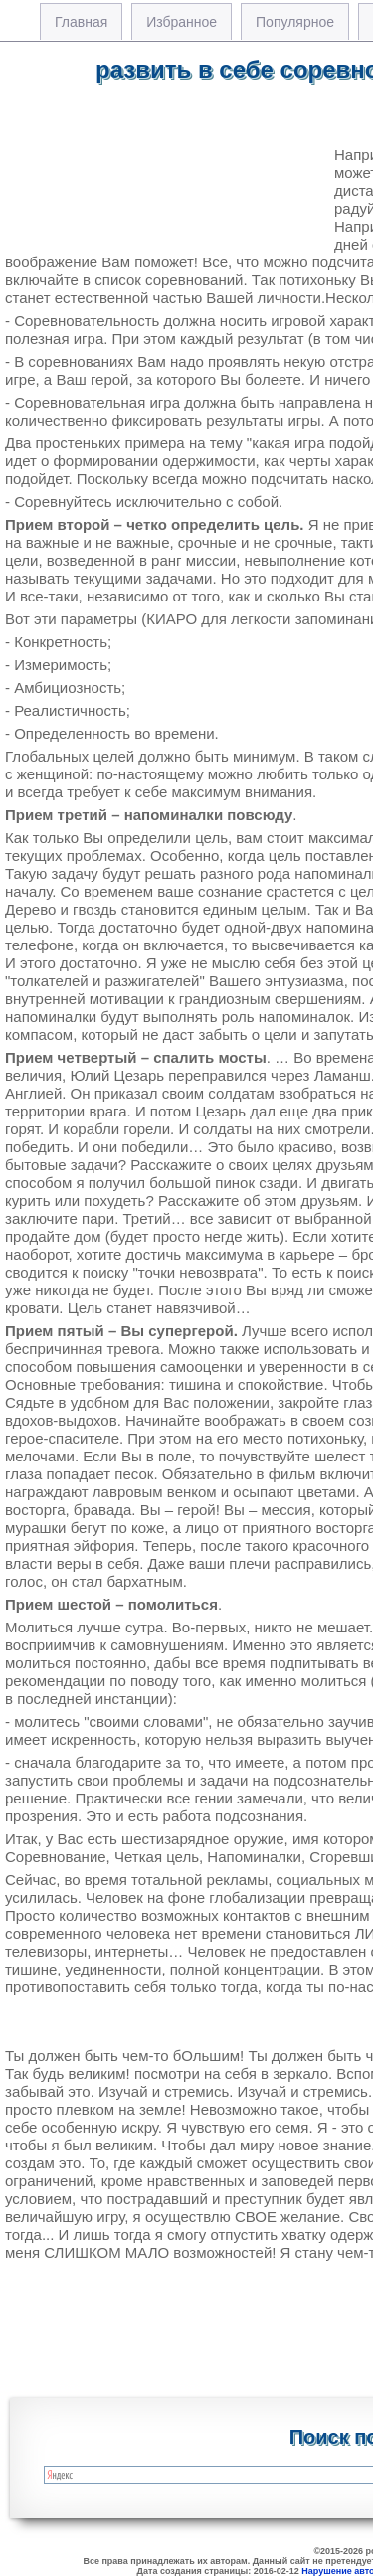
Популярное (295, 22)
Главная (81, 22)
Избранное (181, 22)
